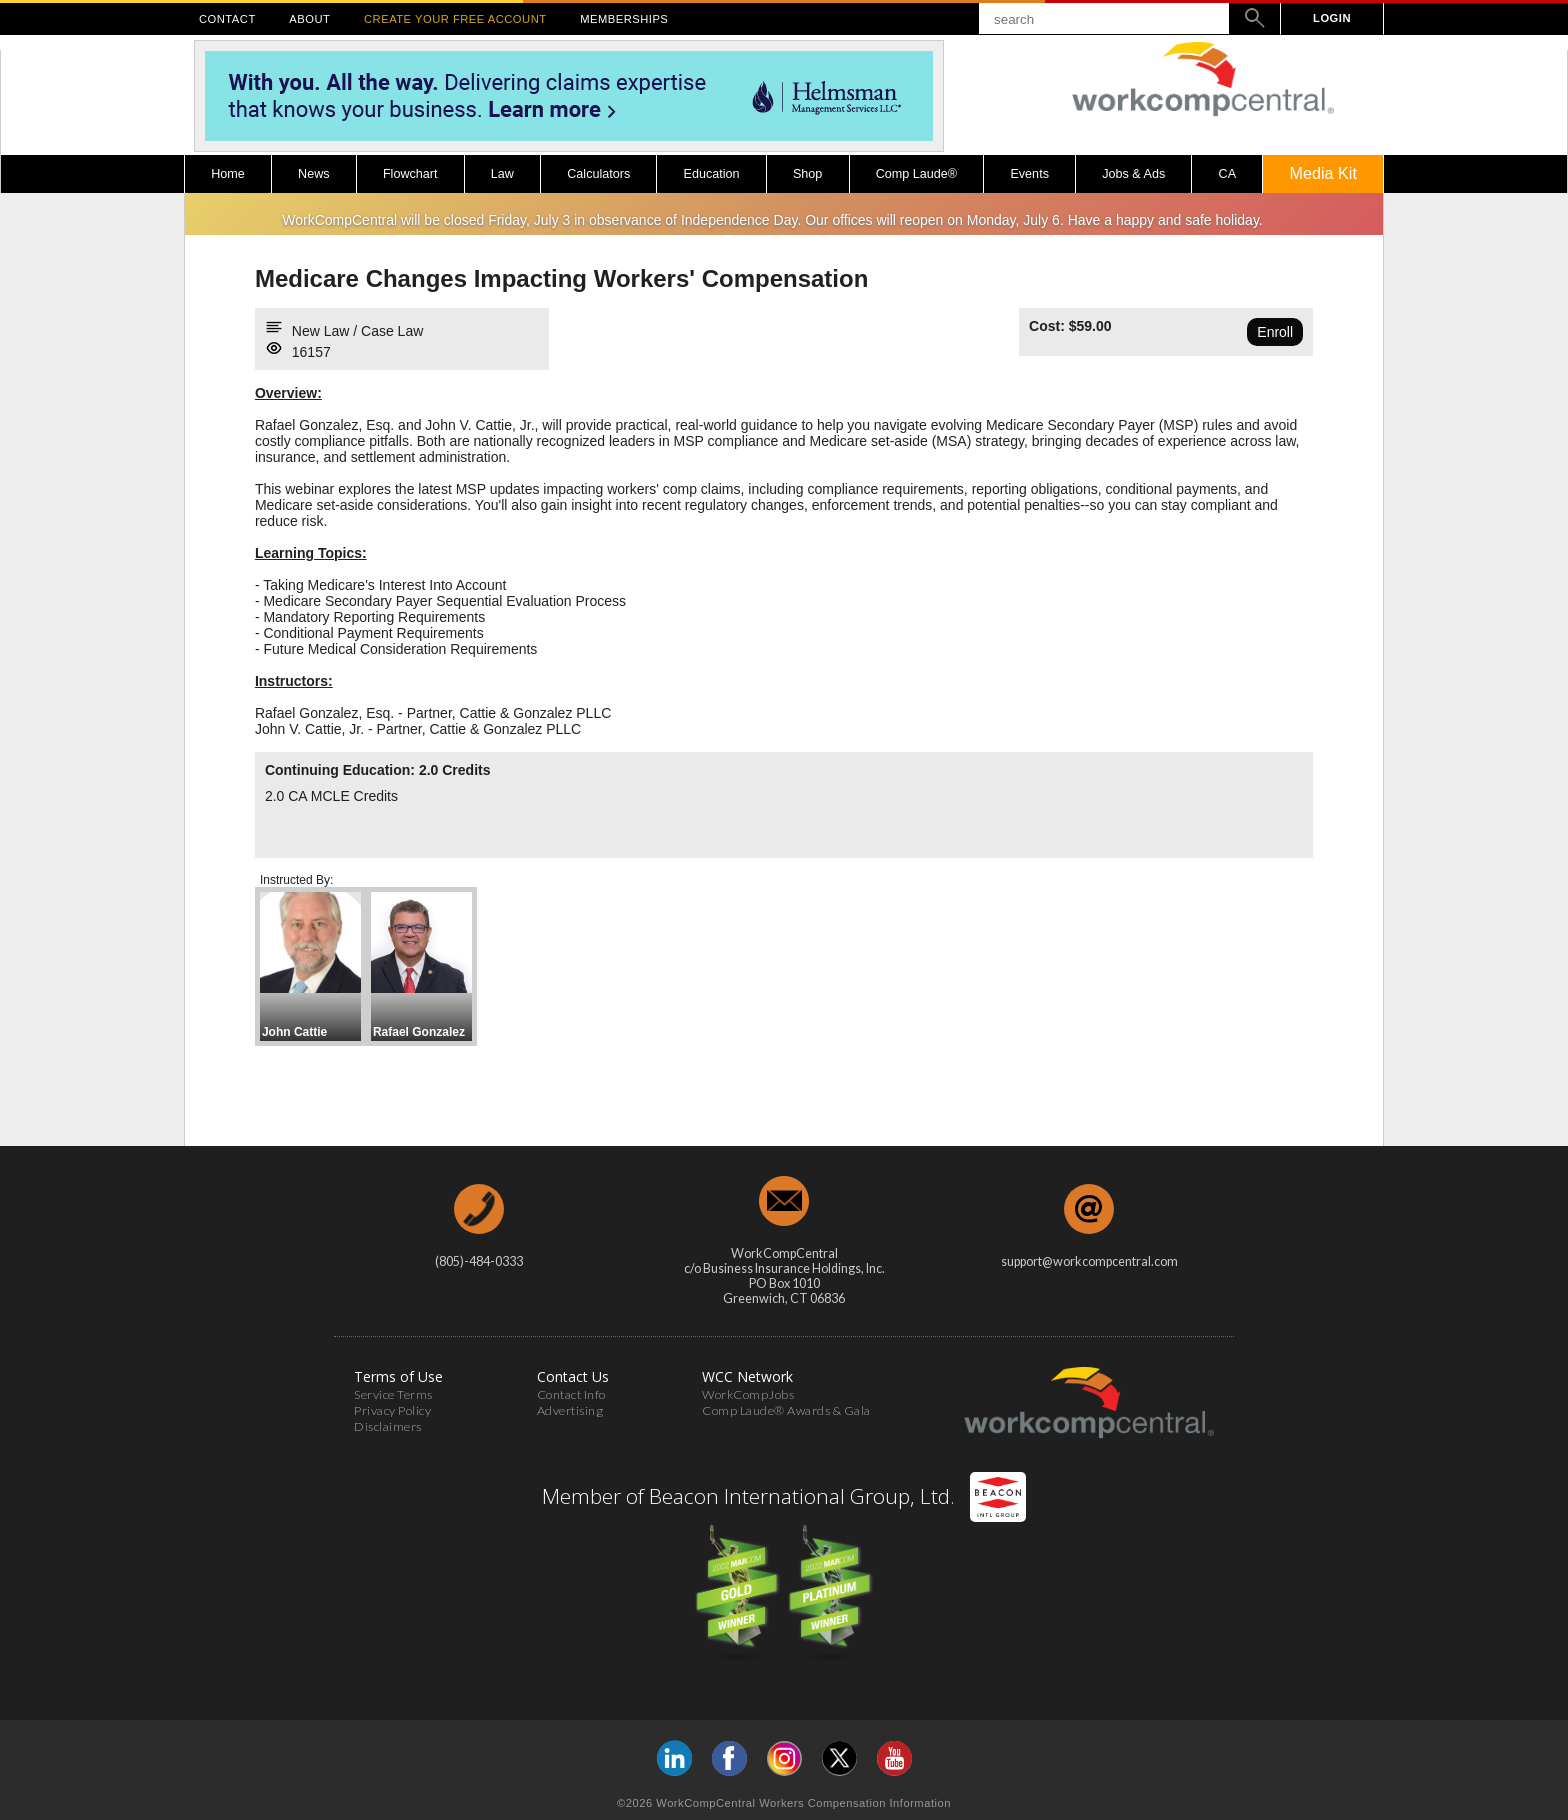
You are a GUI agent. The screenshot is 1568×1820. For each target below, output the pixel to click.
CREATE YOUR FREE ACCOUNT (455, 19)
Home (228, 174)
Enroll (1275, 332)
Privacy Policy (392, 1410)
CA (1228, 174)
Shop (807, 174)
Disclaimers (388, 1426)
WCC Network (747, 1376)
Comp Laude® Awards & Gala (786, 1410)
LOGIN (1332, 18)
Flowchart (410, 174)
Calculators (598, 174)
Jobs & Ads (1133, 174)
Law (502, 174)
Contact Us (573, 1376)
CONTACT (227, 19)
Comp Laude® (916, 174)
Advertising (570, 1410)
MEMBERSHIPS (624, 19)
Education (712, 174)
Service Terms (393, 1394)
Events (1029, 174)
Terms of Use (398, 1376)
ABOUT (309, 19)
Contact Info (571, 1394)
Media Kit (1322, 173)
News (314, 174)
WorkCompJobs (748, 1394)
